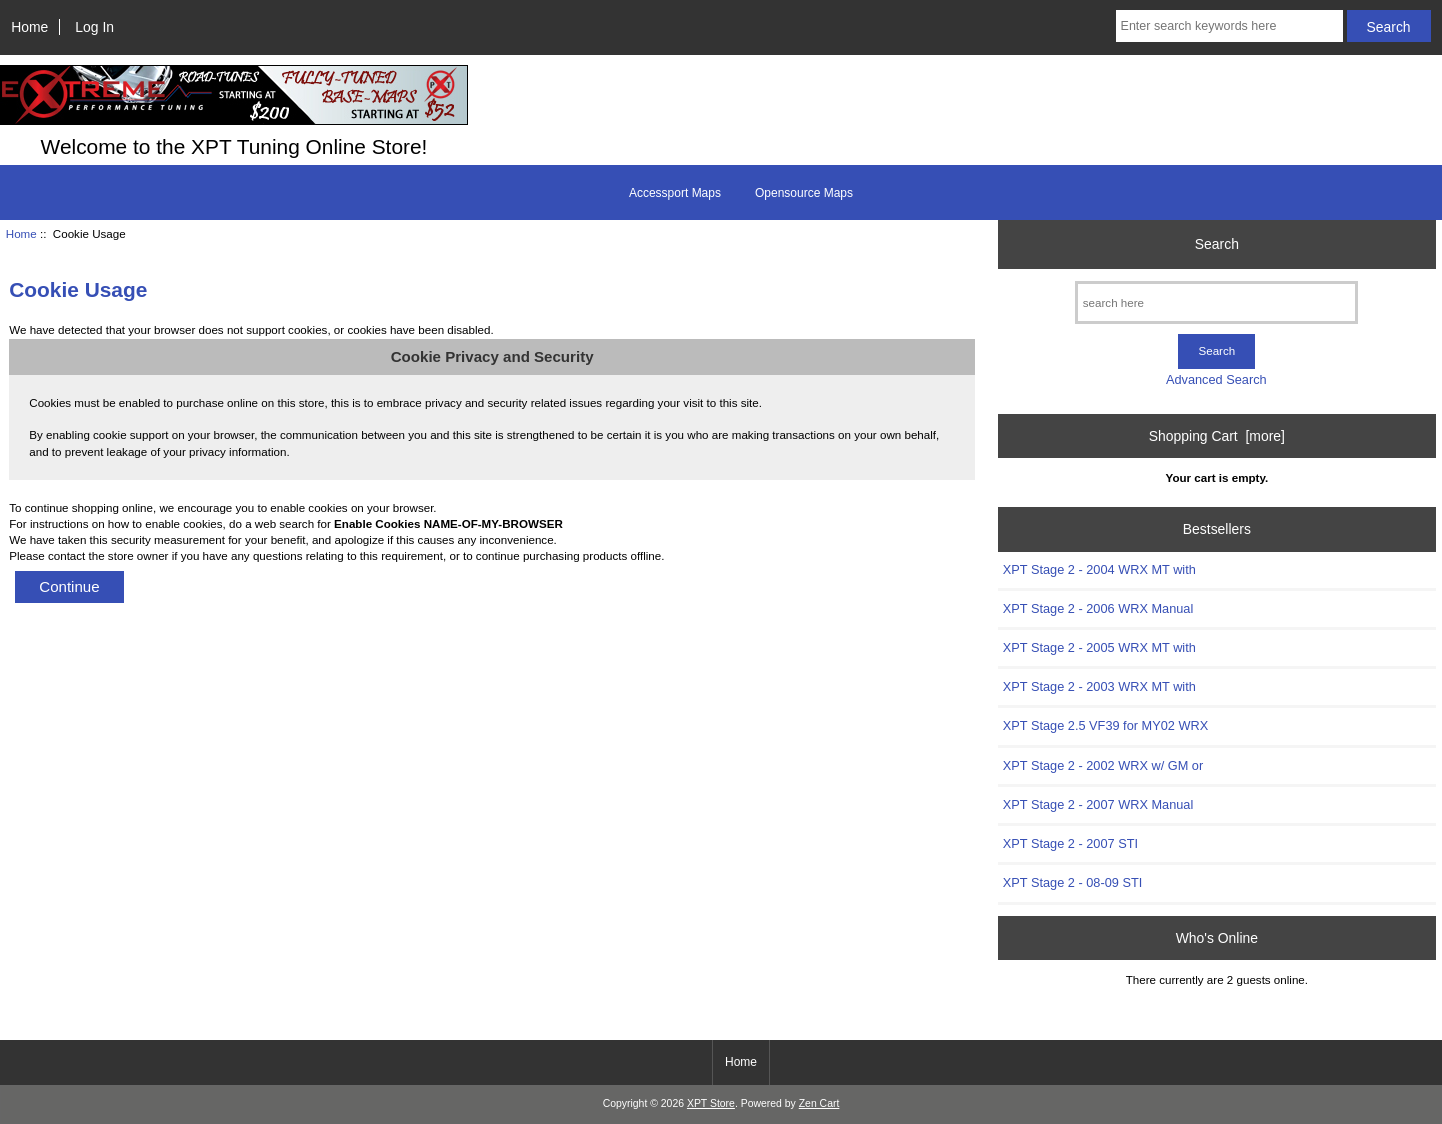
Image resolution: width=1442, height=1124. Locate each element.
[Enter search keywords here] (1229, 26)
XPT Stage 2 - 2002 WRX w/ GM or (1103, 765)
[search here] (1216, 302)
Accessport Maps (675, 193)
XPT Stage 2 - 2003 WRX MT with (1099, 686)
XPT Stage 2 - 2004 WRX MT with (1099, 569)
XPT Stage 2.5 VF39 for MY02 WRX (1105, 725)
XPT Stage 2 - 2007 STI (1070, 843)
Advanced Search (1216, 379)
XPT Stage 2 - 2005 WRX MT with (1099, 647)
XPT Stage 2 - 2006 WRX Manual (1098, 608)
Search (1217, 244)
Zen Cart (819, 1103)
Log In (94, 27)
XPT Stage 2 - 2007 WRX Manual (1098, 804)
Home (29, 27)
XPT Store (711, 1103)
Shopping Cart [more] (1217, 436)
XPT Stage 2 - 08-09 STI (1072, 882)
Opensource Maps (804, 193)
